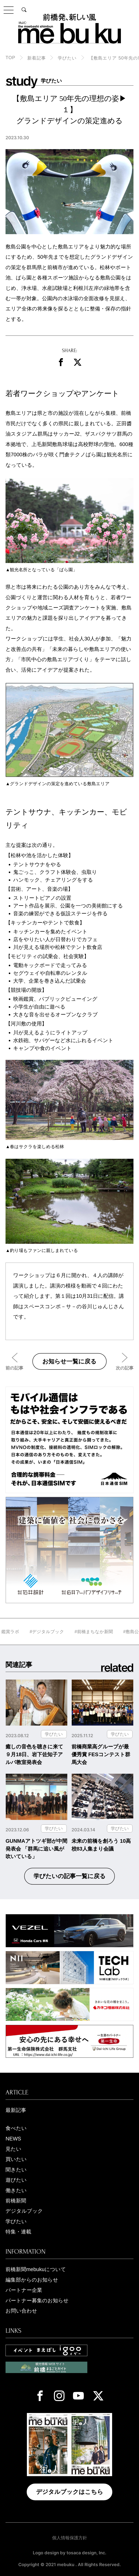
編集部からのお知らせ (32, 2280)
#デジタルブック (57, 1631)
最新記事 (16, 2110)
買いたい (16, 2159)
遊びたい (16, 2180)
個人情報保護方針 (69, 2537)
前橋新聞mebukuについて (36, 2269)
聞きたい (16, 2170)
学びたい (67, 58)
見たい (13, 2149)
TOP (10, 57)
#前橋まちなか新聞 (104, 1631)
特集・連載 (18, 2232)
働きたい (16, 2190)
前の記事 (14, 1368)
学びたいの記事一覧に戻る (70, 1876)
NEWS (13, 2139)
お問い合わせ (21, 2311)
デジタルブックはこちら (69, 2492)
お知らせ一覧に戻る (69, 1361)
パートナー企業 (24, 2290)
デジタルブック (24, 2211)
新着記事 (36, 58)
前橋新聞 (16, 2201)
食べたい (16, 2128)
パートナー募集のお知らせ (37, 2300)
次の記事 (124, 1368)
